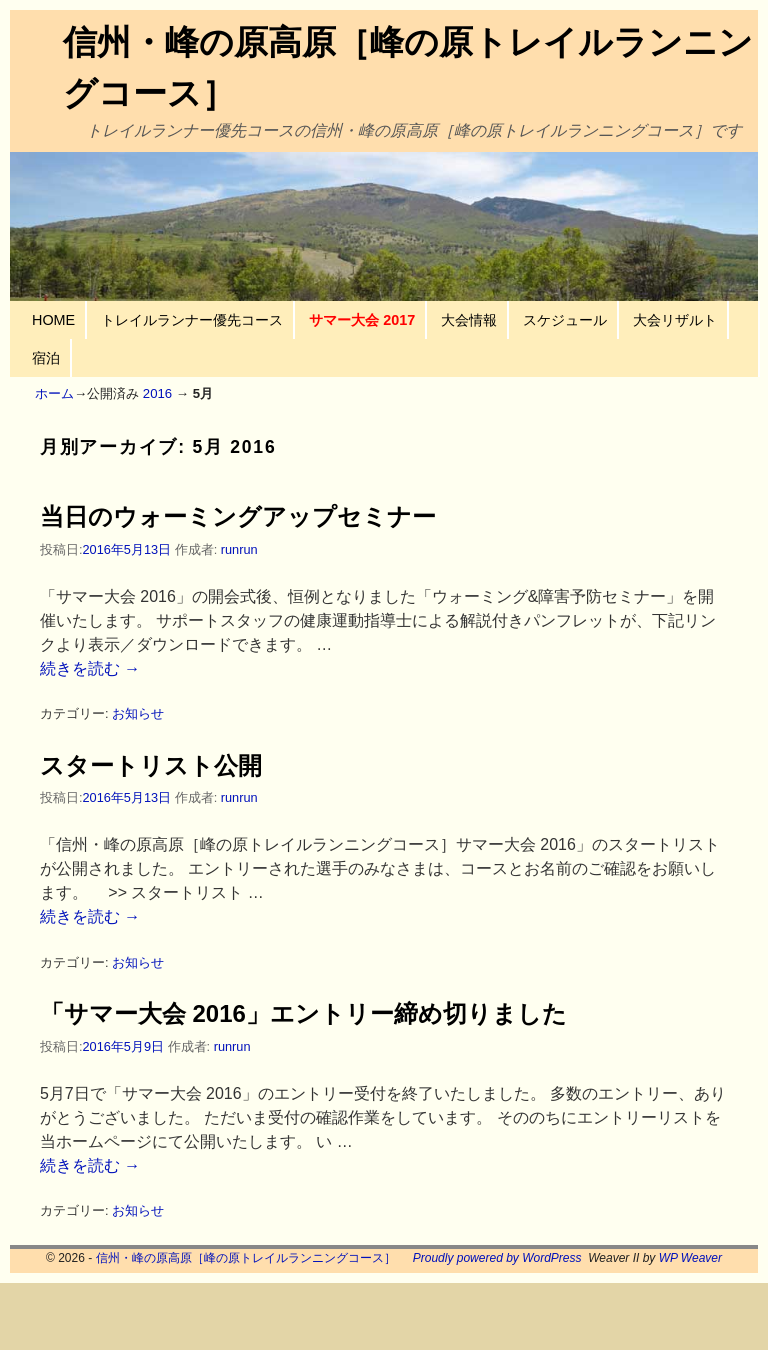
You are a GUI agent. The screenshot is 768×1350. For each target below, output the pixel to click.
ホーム (54, 393)
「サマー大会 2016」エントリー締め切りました (303, 1013)
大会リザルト (675, 320)
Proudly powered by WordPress (497, 1258)
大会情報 (469, 320)
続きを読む (90, 668)
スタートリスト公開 (151, 765)
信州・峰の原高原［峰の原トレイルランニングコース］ (246, 1258)
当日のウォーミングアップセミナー (238, 516)
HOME (53, 320)
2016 (157, 393)
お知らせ (138, 713)
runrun (239, 549)
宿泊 (46, 358)
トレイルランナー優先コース (192, 320)
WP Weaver (690, 1258)
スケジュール (565, 320)
